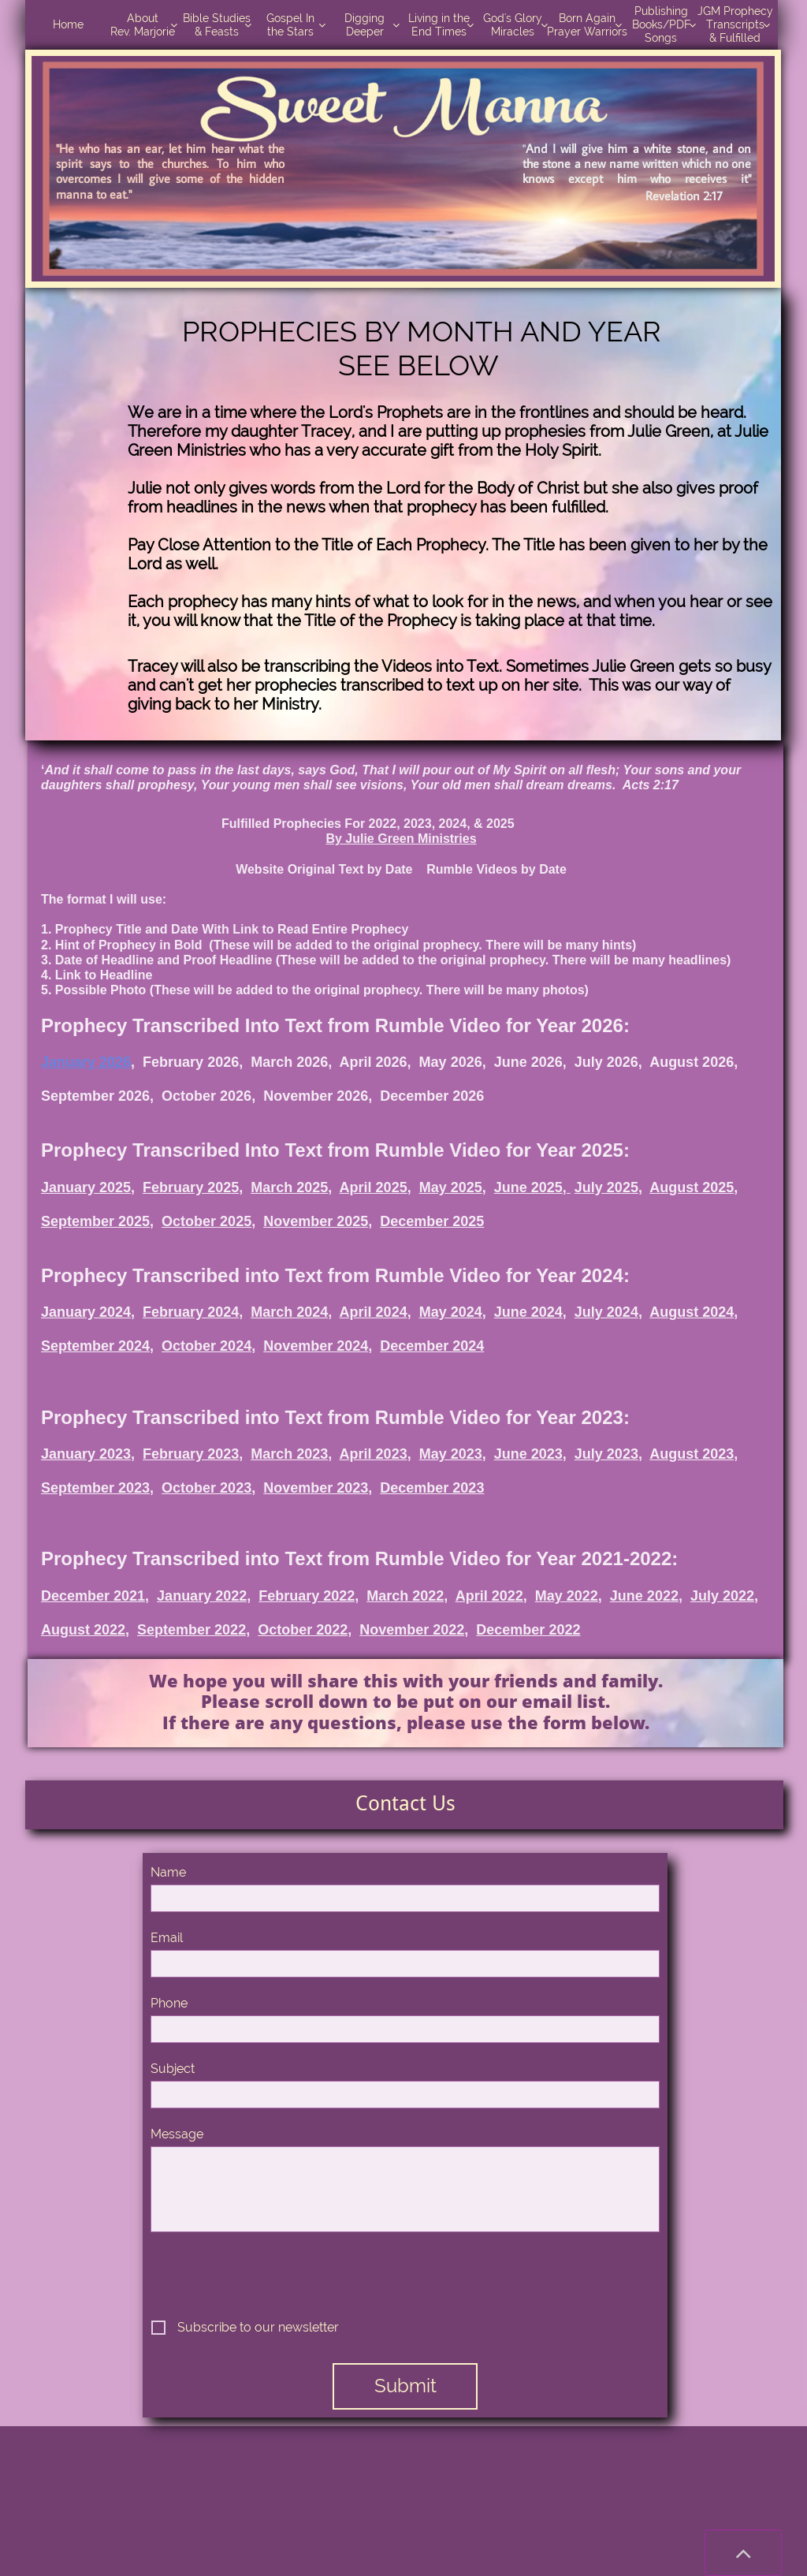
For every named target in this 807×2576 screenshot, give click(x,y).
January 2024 (86, 1312)
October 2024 (206, 1346)
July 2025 (606, 1187)
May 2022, (568, 1596)
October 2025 (206, 1221)
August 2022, (85, 1630)
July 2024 (606, 1312)
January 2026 (86, 1062)
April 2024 (373, 1312)
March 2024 (289, 1312)
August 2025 (691, 1187)
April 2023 (373, 1454)
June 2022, (646, 1596)
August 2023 (691, 1454)
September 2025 (95, 1221)
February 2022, (308, 1596)
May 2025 (450, 1187)
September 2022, (193, 1630)
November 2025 (315, 1221)
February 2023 (191, 1454)
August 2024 (691, 1312)
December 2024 (432, 1346)
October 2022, (304, 1630)
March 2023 (289, 1454)
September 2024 (95, 1346)
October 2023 (206, 1488)
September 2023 (95, 1488)
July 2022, (724, 1596)
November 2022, (413, 1630)
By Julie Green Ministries (400, 838)
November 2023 (315, 1488)
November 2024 (315, 1346)
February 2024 (191, 1312)
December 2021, (95, 1596)
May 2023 (450, 1454)
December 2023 (432, 1488)
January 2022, (204, 1596)
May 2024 (450, 1312)
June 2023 (528, 1454)
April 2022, (491, 1596)
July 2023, (608, 1454)
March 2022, (407, 1596)
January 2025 (86, 1187)
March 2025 (289, 1187)
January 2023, (88, 1454)
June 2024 (528, 1312)
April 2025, (375, 1187)
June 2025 (528, 1187)
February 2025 (191, 1187)
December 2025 (432, 1221)
